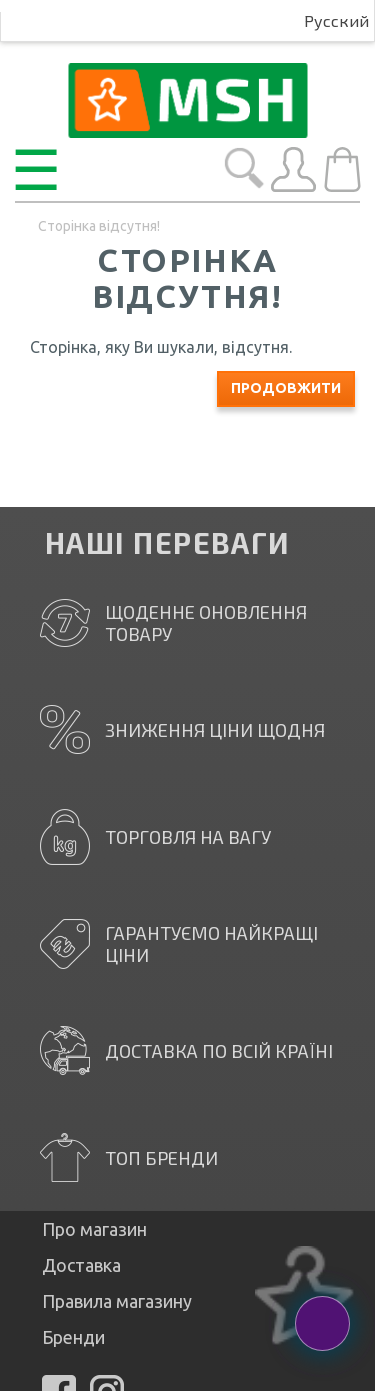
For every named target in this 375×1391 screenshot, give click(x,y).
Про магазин (94, 1229)
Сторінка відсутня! (99, 226)
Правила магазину (117, 1301)
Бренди (73, 1337)
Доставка (81, 1265)
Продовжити (286, 388)
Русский (336, 20)
